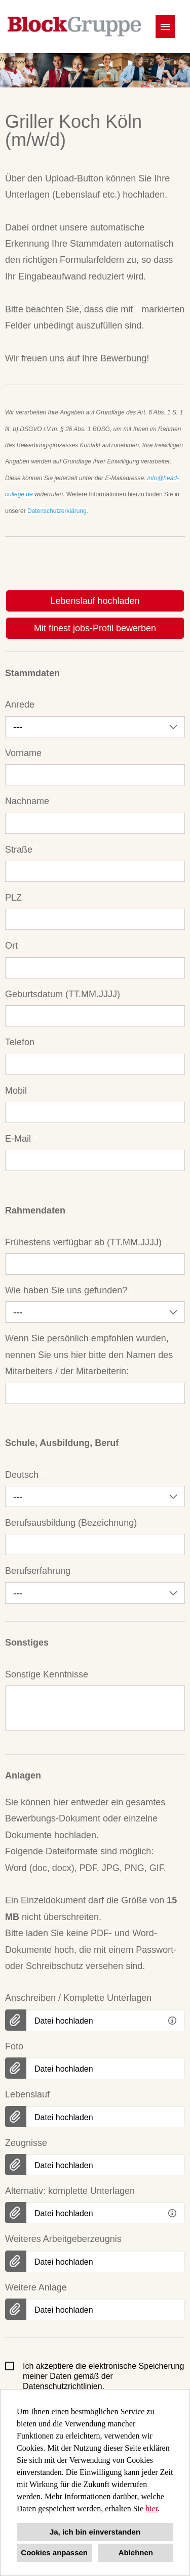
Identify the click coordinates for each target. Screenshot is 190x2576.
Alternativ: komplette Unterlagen (70, 2191)
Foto (14, 2046)
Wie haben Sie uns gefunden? (69, 1290)
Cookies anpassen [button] (54, 2552)
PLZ (16, 898)
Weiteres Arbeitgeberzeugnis (63, 2239)
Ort (14, 946)
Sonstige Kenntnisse (46, 1674)
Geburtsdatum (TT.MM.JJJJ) (65, 994)
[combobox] (95, 726)
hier (151, 2508)
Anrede (19, 704)
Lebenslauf (27, 2094)
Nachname (30, 801)
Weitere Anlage (36, 2287)
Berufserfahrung (37, 1571)
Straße (22, 850)
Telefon (23, 1042)
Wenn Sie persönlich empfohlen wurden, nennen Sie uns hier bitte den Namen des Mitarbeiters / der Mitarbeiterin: (89, 1354)
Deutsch (25, 1475)
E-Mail (21, 1139)
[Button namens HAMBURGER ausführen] (165, 26)
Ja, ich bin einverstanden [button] (95, 2531)
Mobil (16, 1091)
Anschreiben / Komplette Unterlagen (78, 1998)
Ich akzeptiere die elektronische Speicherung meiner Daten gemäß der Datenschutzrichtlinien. (94, 2376)
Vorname (26, 753)
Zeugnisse (26, 2143)
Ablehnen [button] (136, 2552)
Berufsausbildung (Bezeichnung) (71, 1523)
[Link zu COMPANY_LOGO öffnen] (74, 26)
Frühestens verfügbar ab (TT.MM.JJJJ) (86, 1242)
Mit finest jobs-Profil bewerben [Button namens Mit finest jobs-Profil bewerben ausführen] (95, 628)
